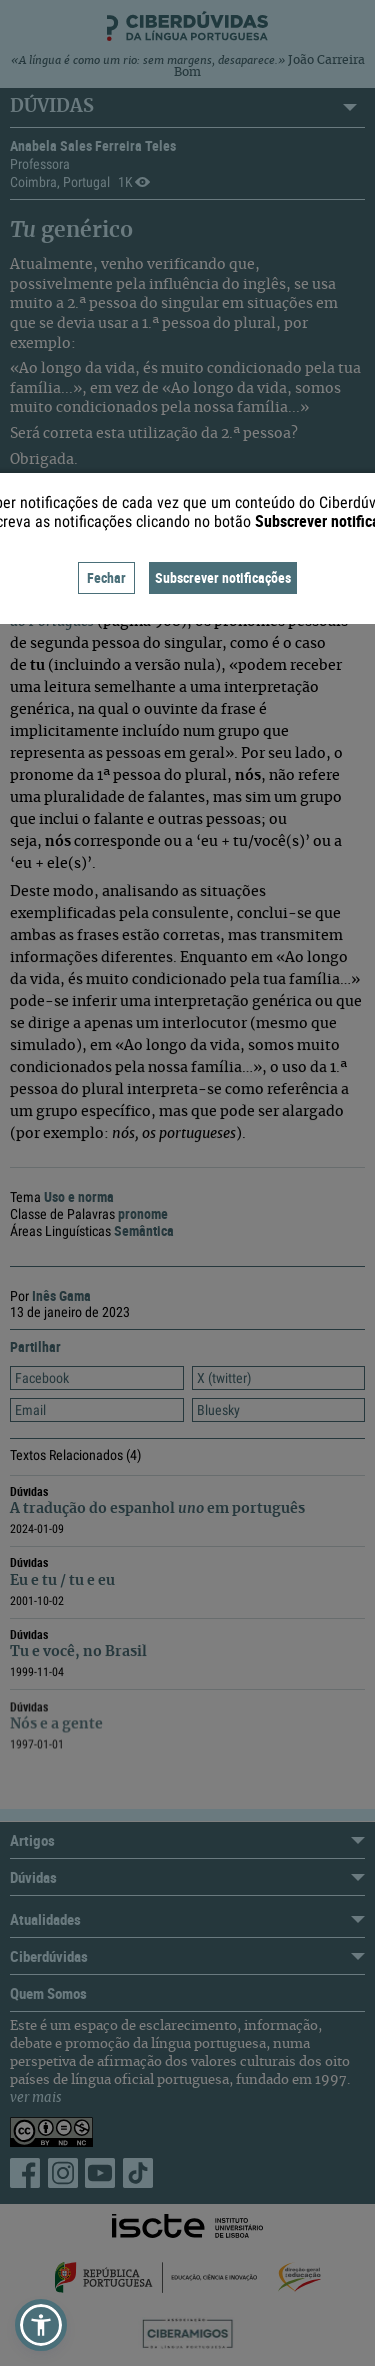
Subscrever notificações (223, 577)
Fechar (106, 577)
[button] (41, 2325)
